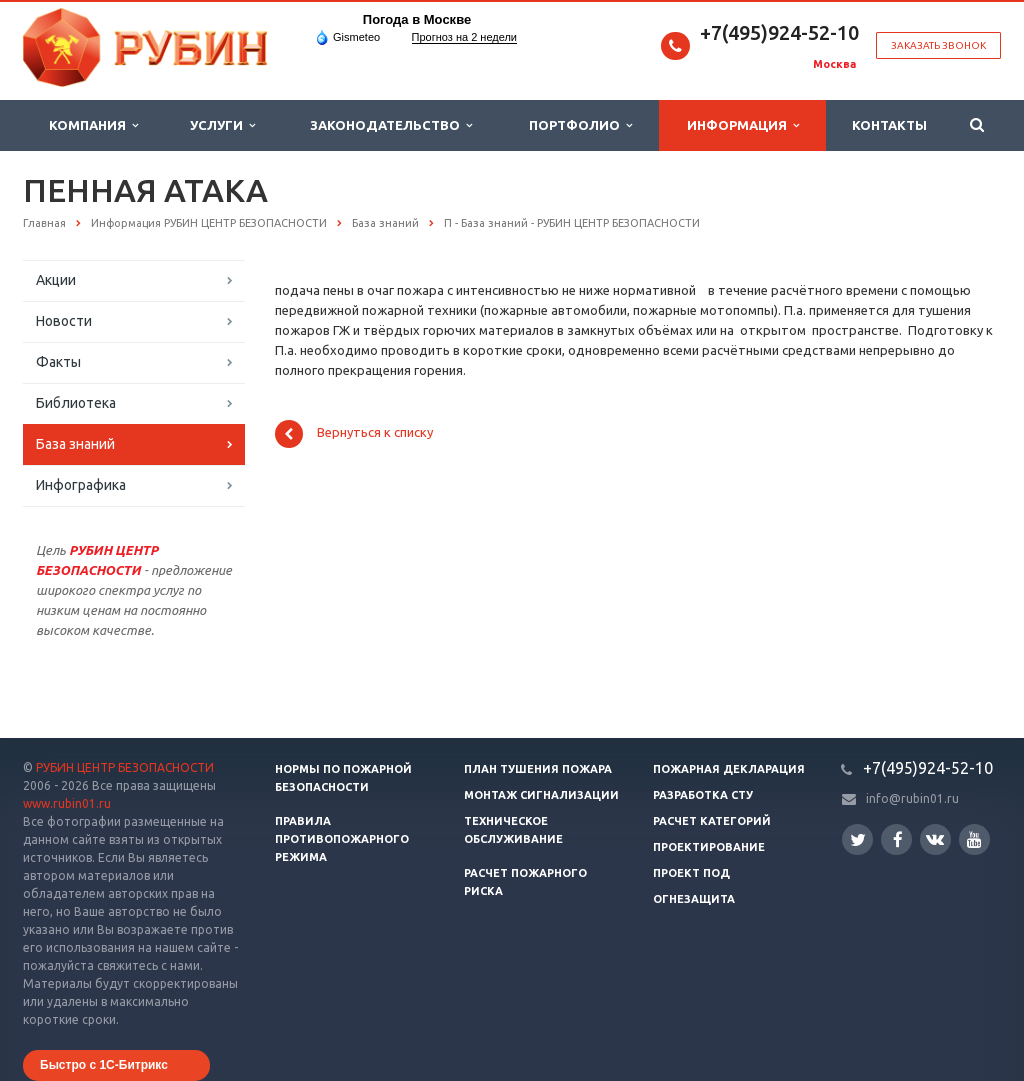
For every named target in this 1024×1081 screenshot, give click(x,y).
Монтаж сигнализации (541, 795)
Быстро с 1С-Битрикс (104, 1065)
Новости (64, 321)
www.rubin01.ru (67, 803)
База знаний (75, 444)
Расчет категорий (712, 821)
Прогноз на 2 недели (464, 37)
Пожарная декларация (729, 769)
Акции (56, 280)
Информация (743, 125)
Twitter (858, 839)
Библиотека (76, 403)
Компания (93, 125)
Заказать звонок (938, 45)
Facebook (898, 839)
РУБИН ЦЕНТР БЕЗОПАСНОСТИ (125, 767)
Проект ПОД (691, 873)
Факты (58, 362)
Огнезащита (694, 899)
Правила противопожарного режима (342, 839)
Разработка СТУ (703, 795)
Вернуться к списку (354, 434)
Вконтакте (935, 838)
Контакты (889, 125)
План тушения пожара (538, 769)
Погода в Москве (417, 19)
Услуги (222, 125)
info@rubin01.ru (912, 798)
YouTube (974, 839)
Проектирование (709, 847)
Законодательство (391, 125)
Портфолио (580, 125)
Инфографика (81, 485)
